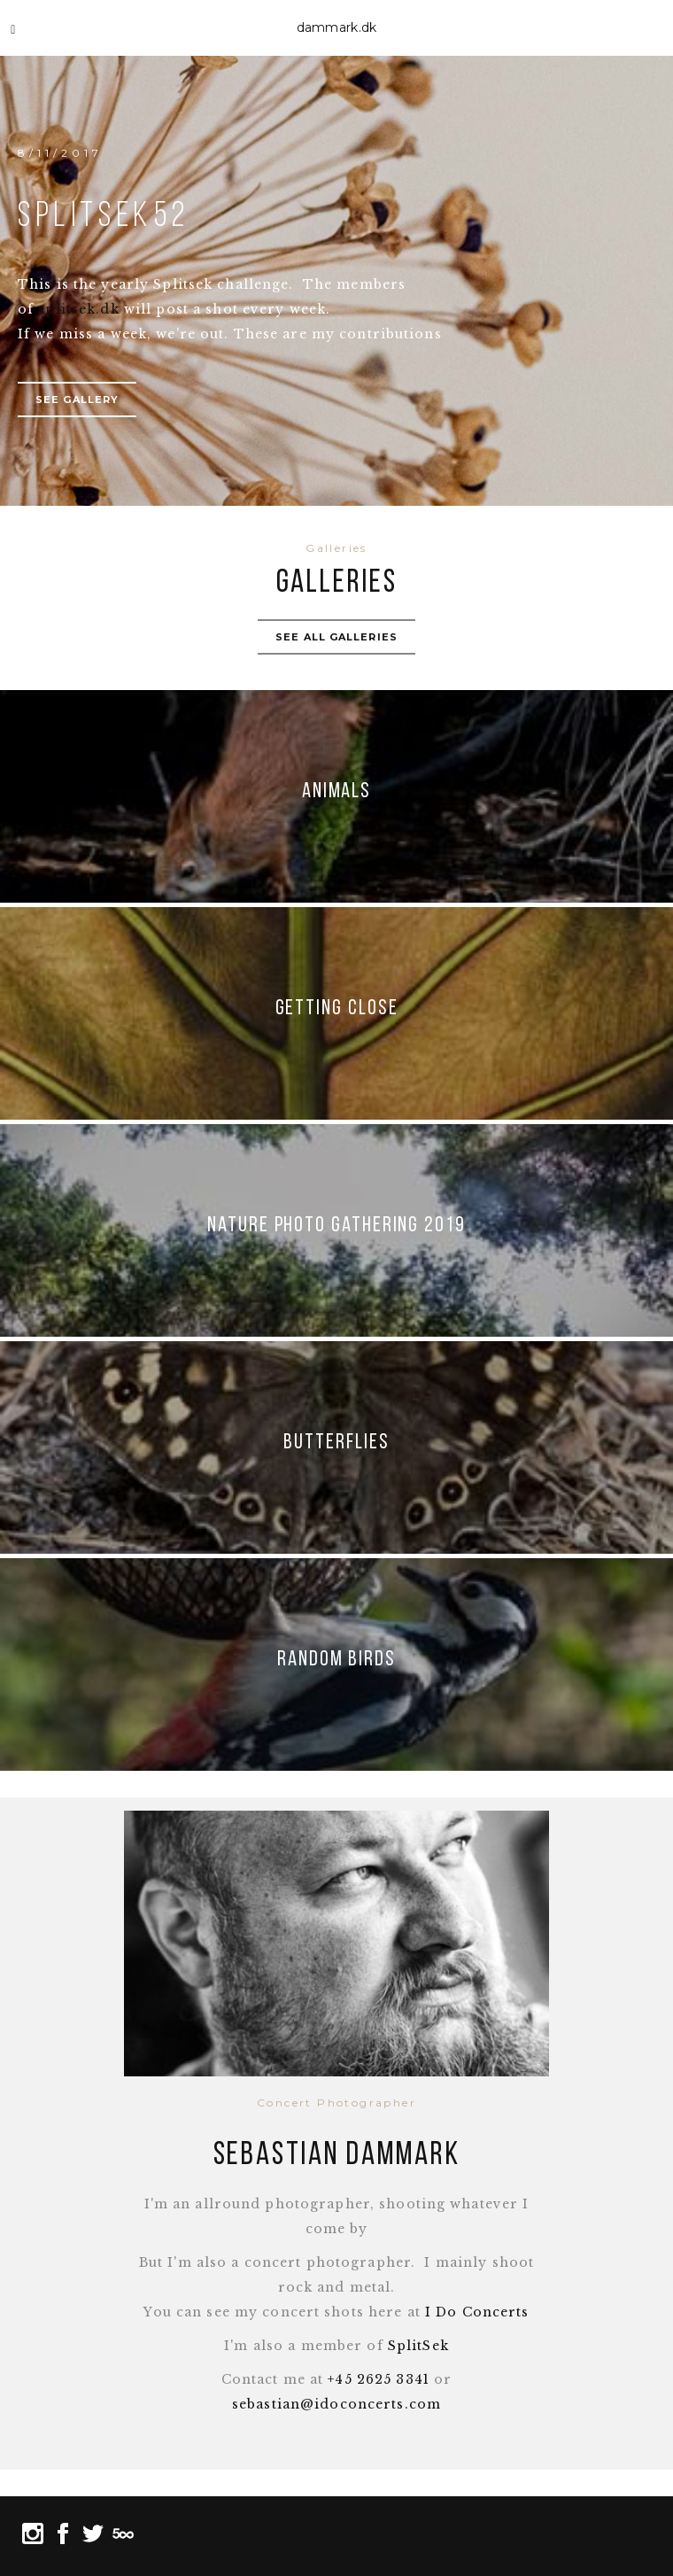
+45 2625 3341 (378, 2379)
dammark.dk (337, 27)
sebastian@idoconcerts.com (336, 2404)
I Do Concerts (477, 2312)
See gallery (77, 399)
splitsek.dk (78, 309)
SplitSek (418, 2346)
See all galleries (336, 637)
